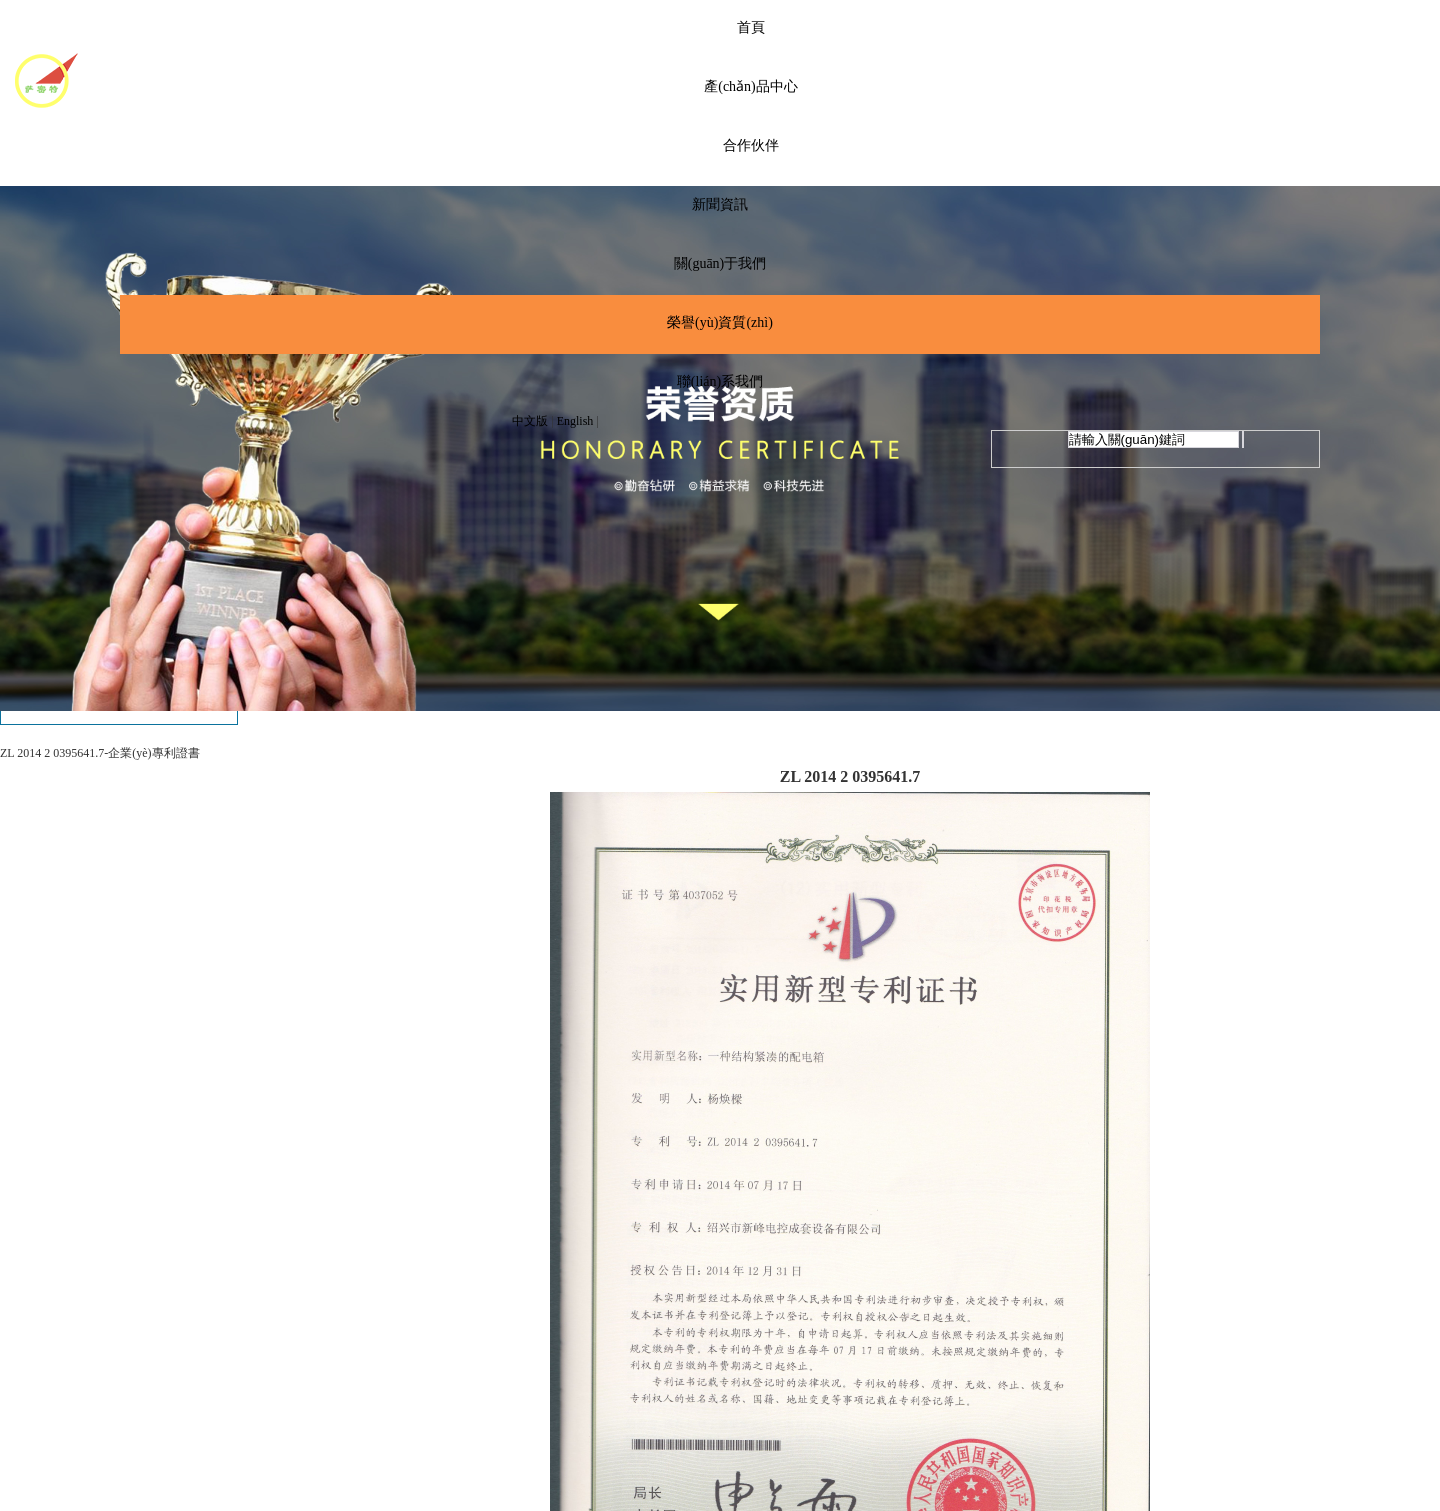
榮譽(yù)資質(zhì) (720, 322)
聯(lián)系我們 (720, 381)
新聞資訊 (720, 204)
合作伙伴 (751, 145)
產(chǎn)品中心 (751, 86)
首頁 (751, 27)
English (575, 421)
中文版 (530, 421)
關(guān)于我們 (720, 263)
